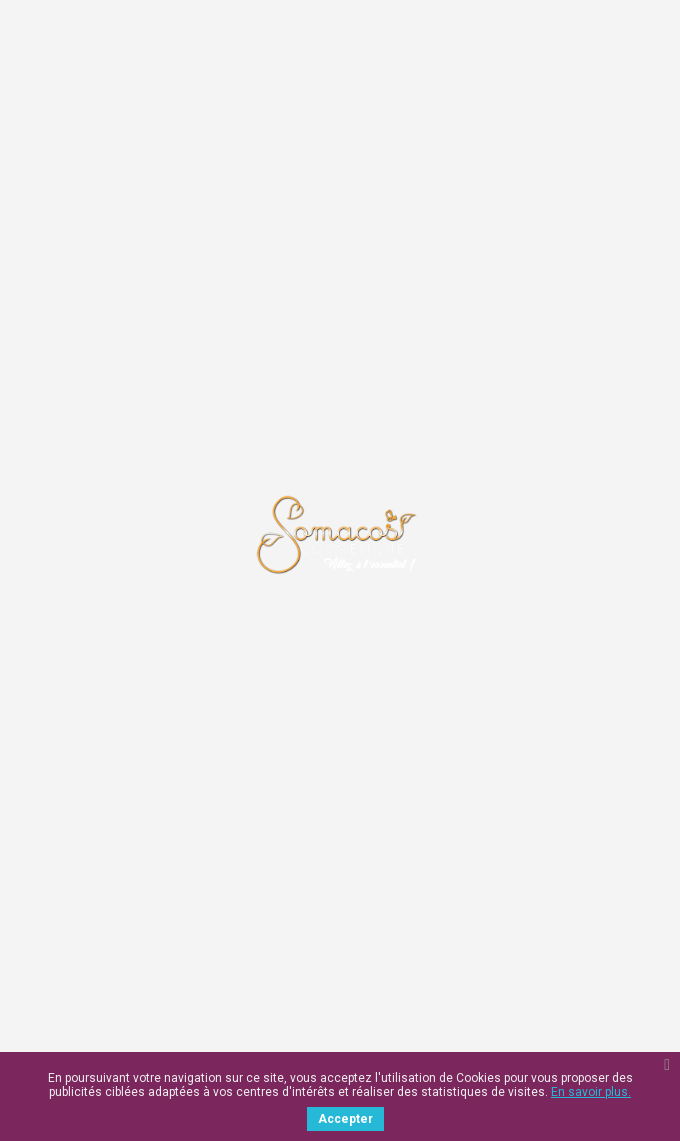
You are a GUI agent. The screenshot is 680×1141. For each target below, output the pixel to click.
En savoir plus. (591, 1092)
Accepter (345, 1119)
